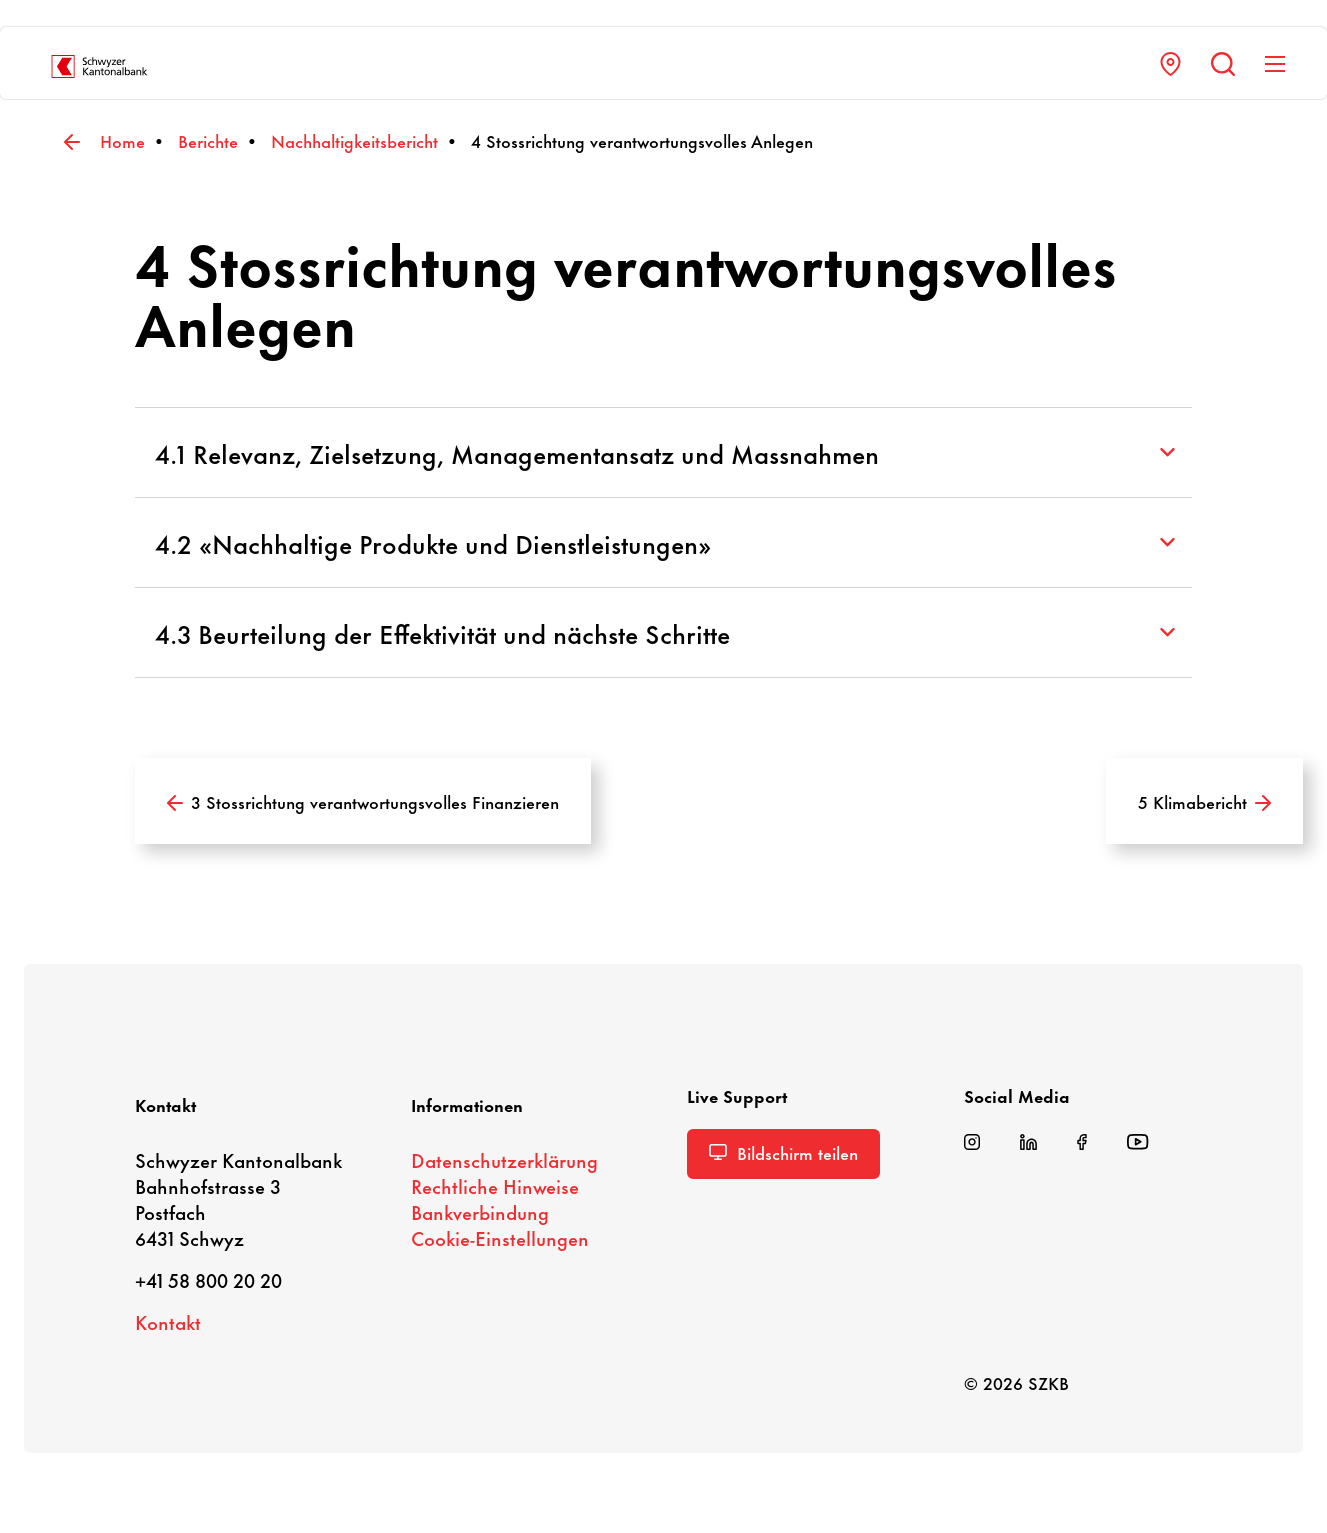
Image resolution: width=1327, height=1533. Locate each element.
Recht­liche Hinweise (495, 1185)
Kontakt (168, 1321)
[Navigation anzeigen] (1273, 64)
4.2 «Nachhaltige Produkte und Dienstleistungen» (665, 542)
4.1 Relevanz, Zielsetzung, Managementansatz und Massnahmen (665, 452)
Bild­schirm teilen (783, 1152)
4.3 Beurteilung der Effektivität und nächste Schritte (665, 632)
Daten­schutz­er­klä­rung (504, 1159)
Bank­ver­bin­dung (480, 1211)
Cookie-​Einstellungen (500, 1237)
